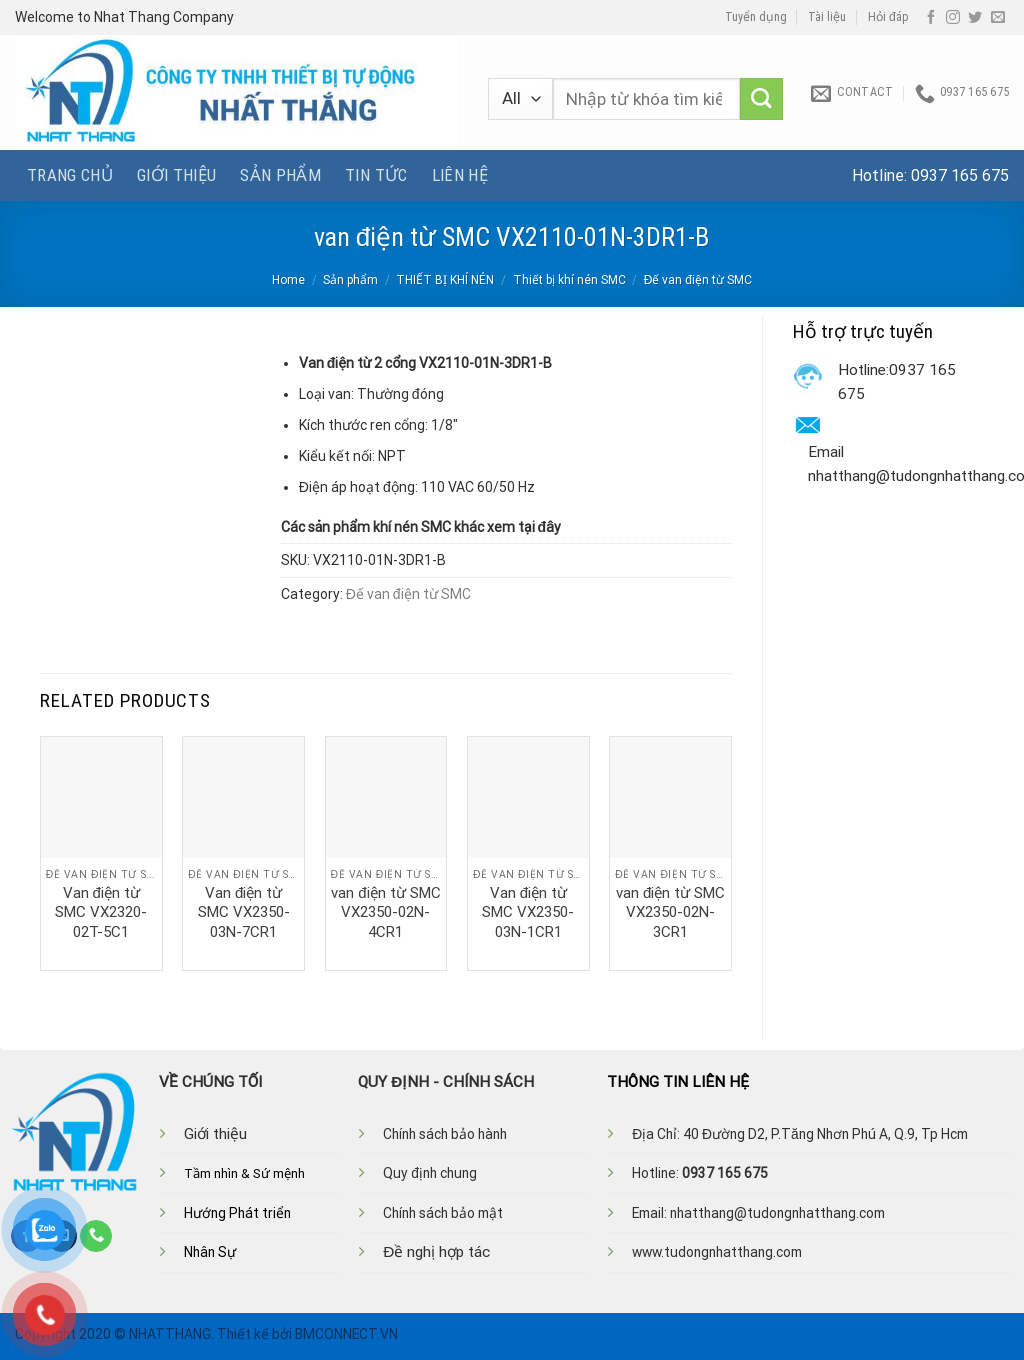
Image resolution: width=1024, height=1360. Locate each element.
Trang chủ (70, 175)
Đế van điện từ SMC (698, 280)
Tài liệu (827, 17)
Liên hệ (460, 175)
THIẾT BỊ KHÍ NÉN (445, 280)
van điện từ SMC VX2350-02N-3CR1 (670, 912)
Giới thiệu (176, 175)
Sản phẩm (280, 175)
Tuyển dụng (756, 17)
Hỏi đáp (888, 17)
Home (288, 280)
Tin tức (376, 175)
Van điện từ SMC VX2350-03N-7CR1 (244, 912)
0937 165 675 (960, 175)
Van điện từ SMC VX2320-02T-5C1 (101, 912)
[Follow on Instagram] (953, 18)
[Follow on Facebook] (931, 18)
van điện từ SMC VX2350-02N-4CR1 (385, 912)
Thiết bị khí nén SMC (569, 280)
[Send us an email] (998, 18)
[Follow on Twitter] (975, 18)
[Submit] (761, 99)
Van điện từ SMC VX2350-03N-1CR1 (528, 912)
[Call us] (96, 1236)
